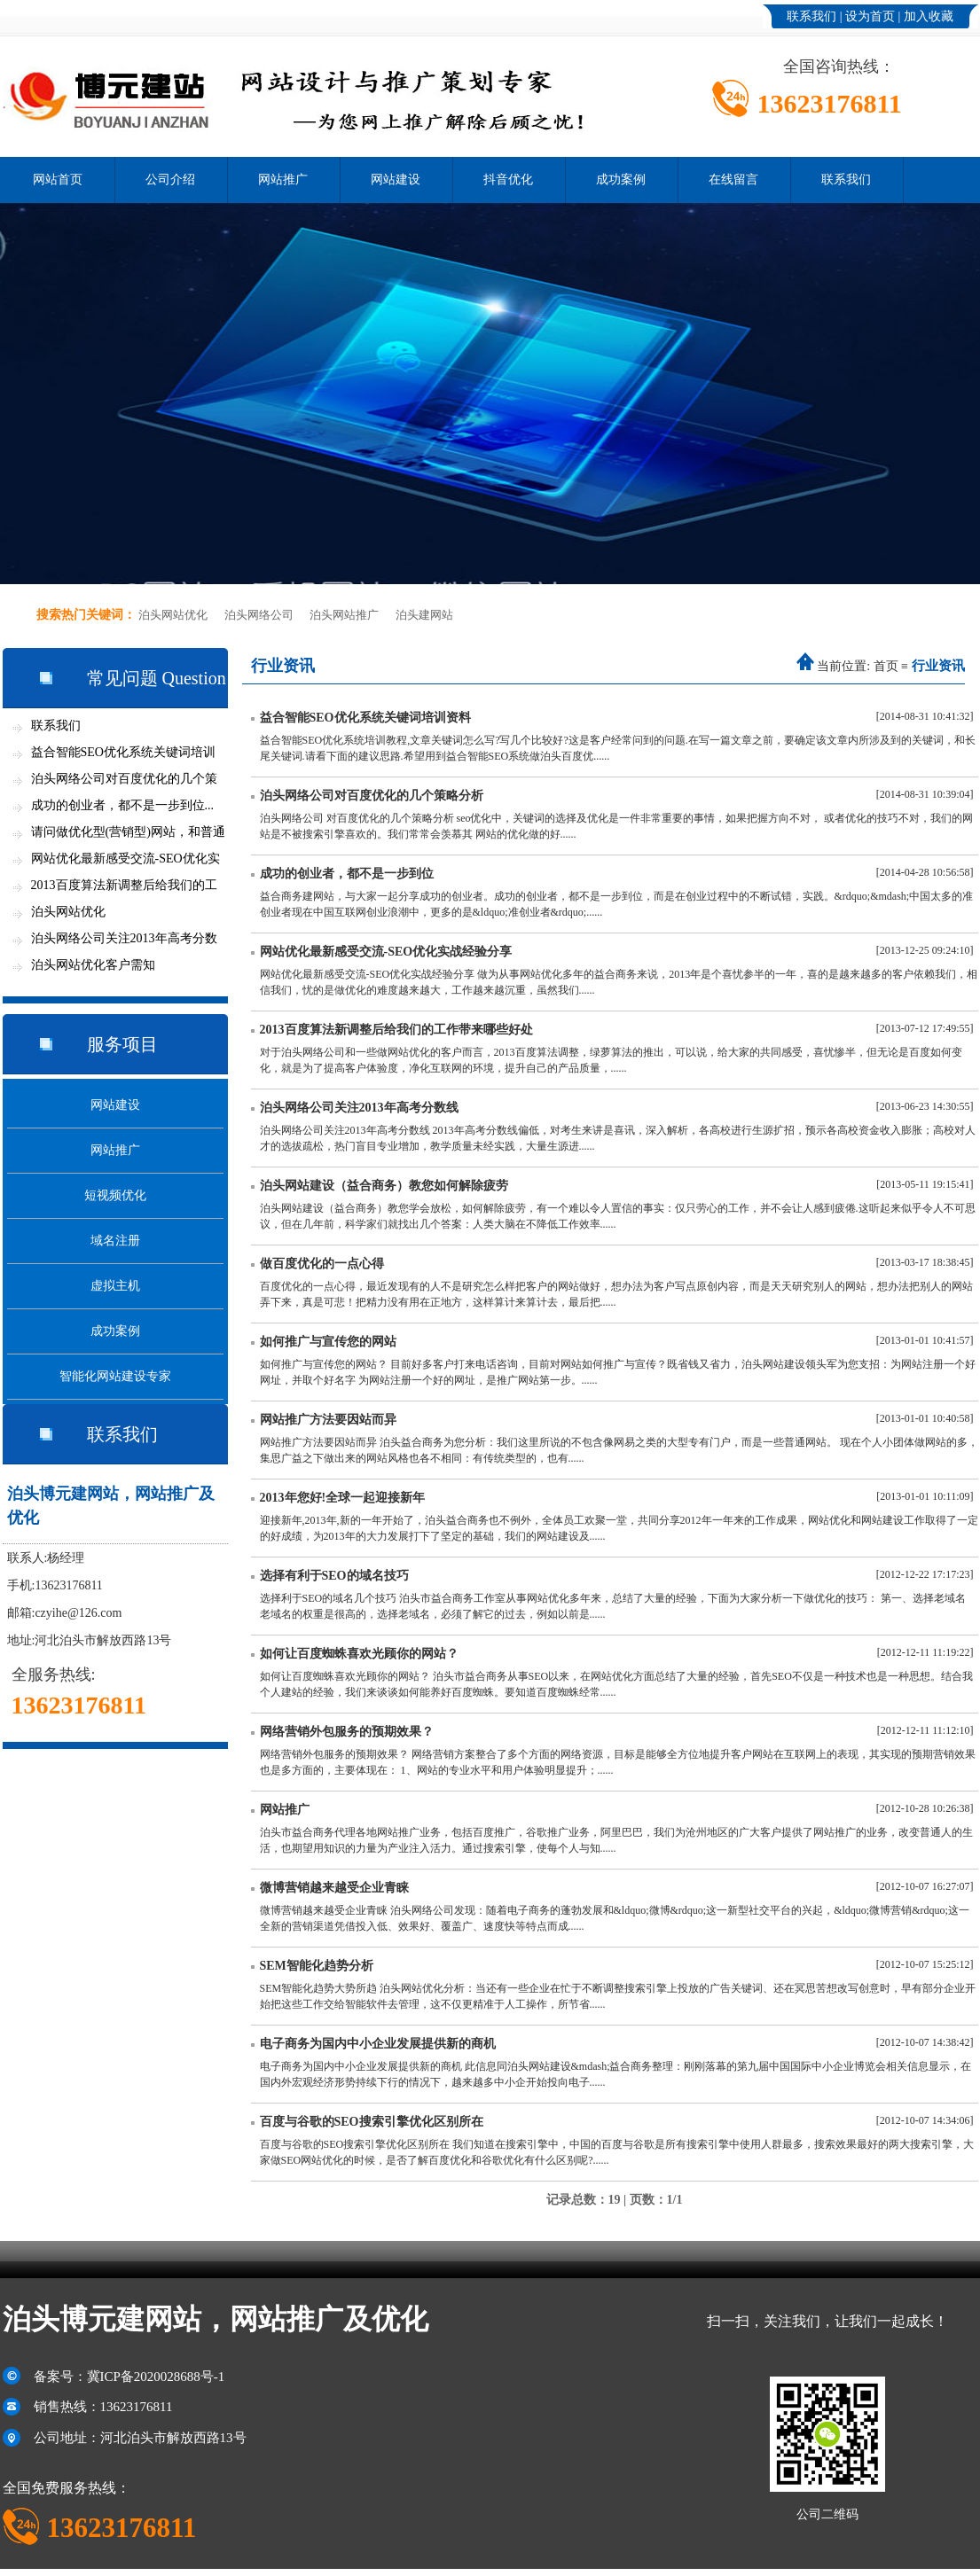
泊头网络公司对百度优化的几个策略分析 (371, 795)
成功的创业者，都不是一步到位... (123, 805)
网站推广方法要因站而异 (328, 1419)
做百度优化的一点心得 (322, 1263)
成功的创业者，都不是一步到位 (347, 873)
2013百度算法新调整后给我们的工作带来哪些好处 (396, 1029)
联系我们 (811, 16)
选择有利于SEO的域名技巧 (334, 1575)
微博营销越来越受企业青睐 (334, 1887)
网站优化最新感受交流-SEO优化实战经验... (125, 862)
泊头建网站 (424, 614)
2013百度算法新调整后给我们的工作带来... (124, 888)
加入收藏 (928, 16)
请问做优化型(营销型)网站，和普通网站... (128, 835)
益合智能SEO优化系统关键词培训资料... (123, 755)
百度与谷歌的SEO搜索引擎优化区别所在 (371, 2121)
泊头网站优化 (173, 614)
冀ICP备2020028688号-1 (156, 2376)
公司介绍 (170, 179)
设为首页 (870, 16)
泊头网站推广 (344, 614)
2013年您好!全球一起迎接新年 (343, 1497)
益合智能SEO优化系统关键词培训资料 (365, 717)
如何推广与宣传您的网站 (328, 1341)
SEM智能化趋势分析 (316, 1965)
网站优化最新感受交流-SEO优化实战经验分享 (386, 951)
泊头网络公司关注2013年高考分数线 (359, 1107)
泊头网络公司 (259, 614)
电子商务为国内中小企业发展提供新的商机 (378, 2043)
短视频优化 (115, 1195)
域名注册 (115, 1240)
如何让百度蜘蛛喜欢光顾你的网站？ (359, 1653)
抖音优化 (508, 179)
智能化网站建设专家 (115, 1376)
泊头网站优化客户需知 (93, 965)
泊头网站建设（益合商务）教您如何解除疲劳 (384, 1185)
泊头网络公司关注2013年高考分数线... (124, 942)
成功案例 (621, 179)
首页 (886, 666)
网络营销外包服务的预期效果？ (347, 1731)
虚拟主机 (115, 1285)
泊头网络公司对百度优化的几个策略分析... (124, 782)
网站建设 (395, 179)
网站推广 (283, 179)
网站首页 (57, 179)
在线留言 (733, 179)
